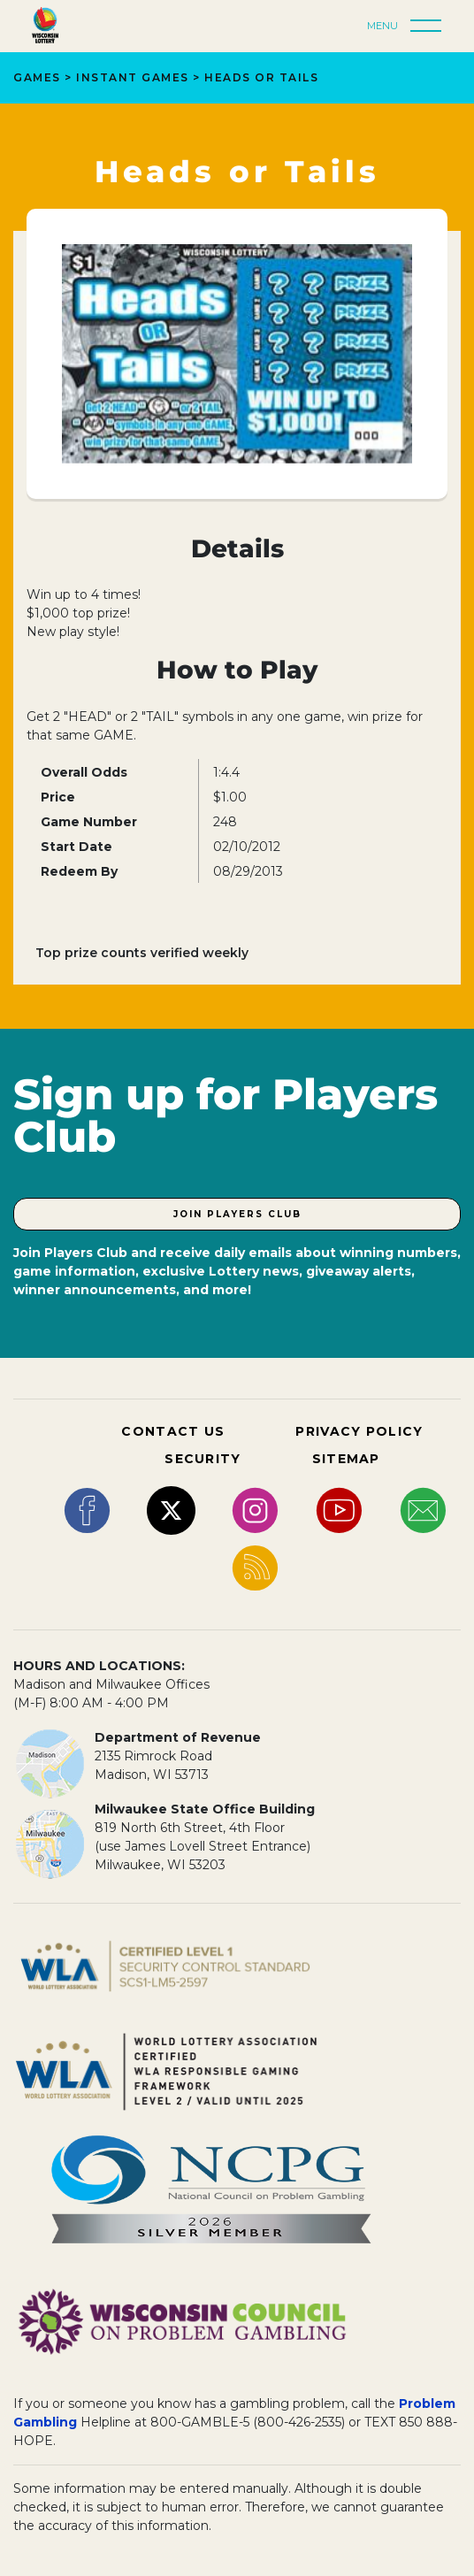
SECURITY (202, 1459)
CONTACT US (173, 1431)
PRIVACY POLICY (359, 1431)
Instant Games (132, 77)
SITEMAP (346, 1459)
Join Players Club (237, 1214)
